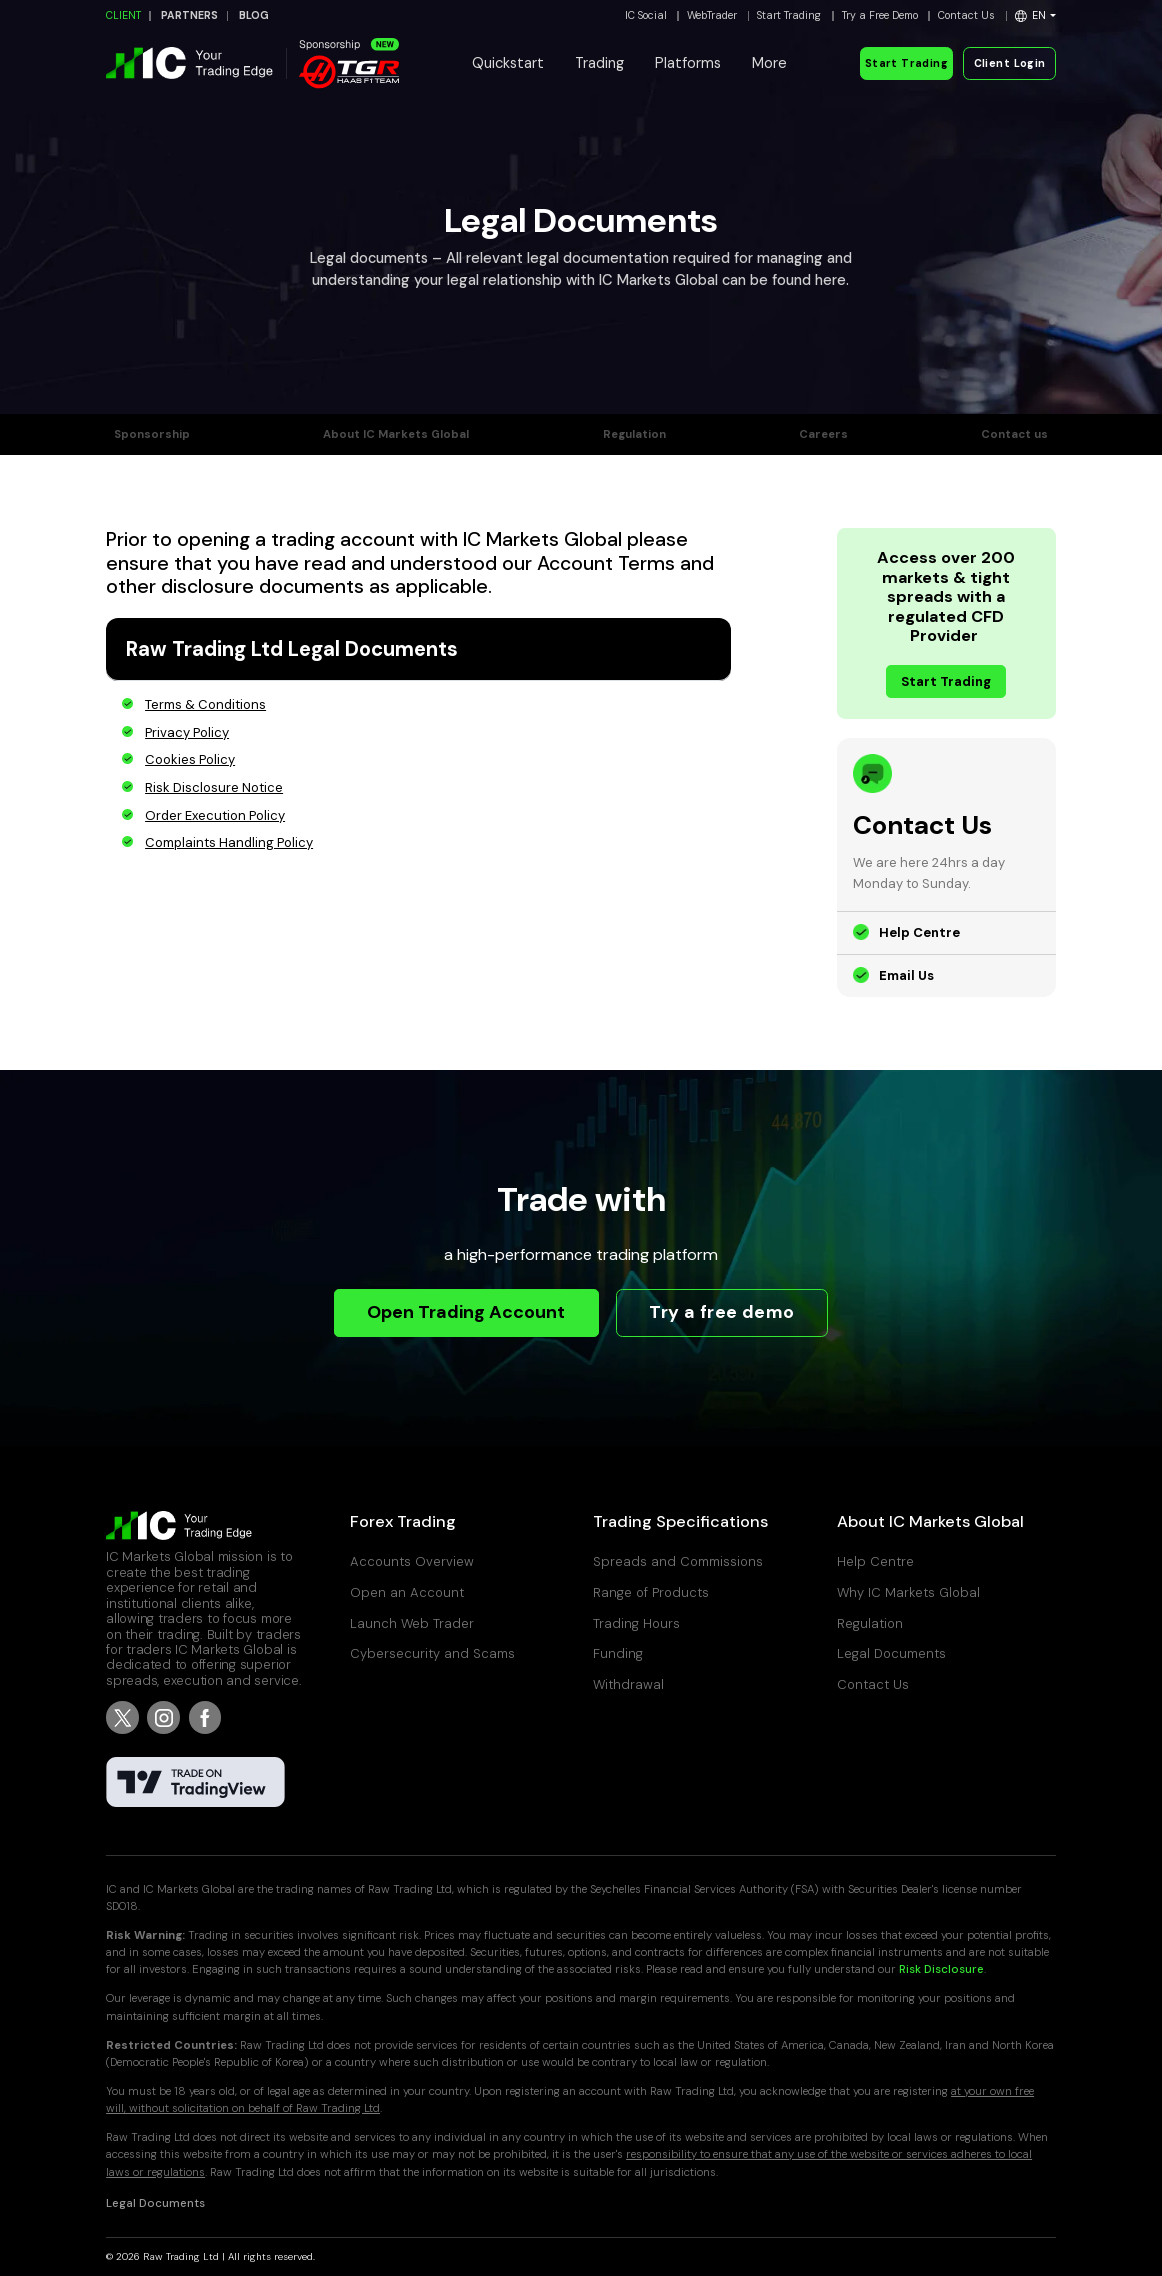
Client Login (1010, 63)
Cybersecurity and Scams (432, 1653)
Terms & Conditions (205, 704)
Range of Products (651, 1592)
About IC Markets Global (396, 434)
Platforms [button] (688, 63)
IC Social (646, 15)
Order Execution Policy (215, 815)
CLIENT (123, 15)
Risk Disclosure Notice (214, 787)
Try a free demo (721, 1312)
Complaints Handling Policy (229, 842)
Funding (618, 1653)
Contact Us (966, 15)
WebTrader (712, 15)
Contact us (1014, 434)
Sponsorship (152, 434)
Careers (823, 434)
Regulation (634, 434)
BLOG (254, 15)
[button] (1035, 15)
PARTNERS (189, 15)
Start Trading (789, 15)
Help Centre (919, 932)
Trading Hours (636, 1623)
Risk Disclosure (941, 1969)
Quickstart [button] (508, 63)
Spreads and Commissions (678, 1561)
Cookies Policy (190, 759)
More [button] (769, 63)
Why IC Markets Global (908, 1592)
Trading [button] (599, 63)
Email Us (906, 975)
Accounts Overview (412, 1561)
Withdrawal (628, 1684)
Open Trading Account (466, 1312)
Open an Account (407, 1592)
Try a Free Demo (880, 15)
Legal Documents (891, 1653)
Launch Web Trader (412, 1623)
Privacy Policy (187, 732)
